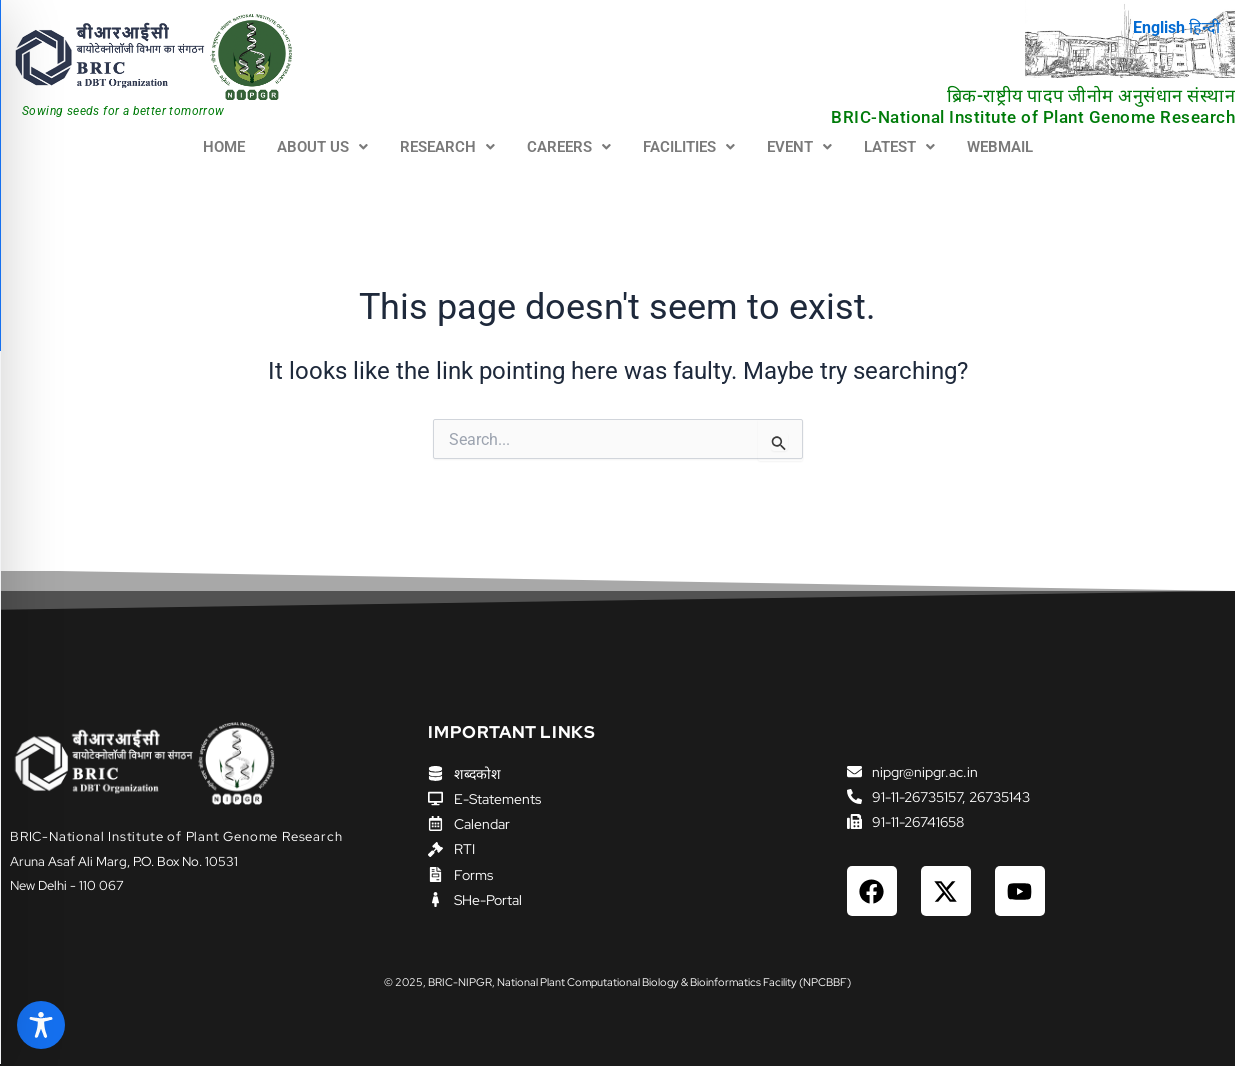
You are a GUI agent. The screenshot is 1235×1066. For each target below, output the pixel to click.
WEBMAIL (1000, 147)
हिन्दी (1204, 27)
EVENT (799, 147)
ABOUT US (322, 147)
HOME (224, 147)
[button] (322, 147)
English (1159, 27)
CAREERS (569, 147)
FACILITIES (689, 147)
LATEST (899, 147)
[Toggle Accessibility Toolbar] (41, 1025)
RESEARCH (447, 147)
